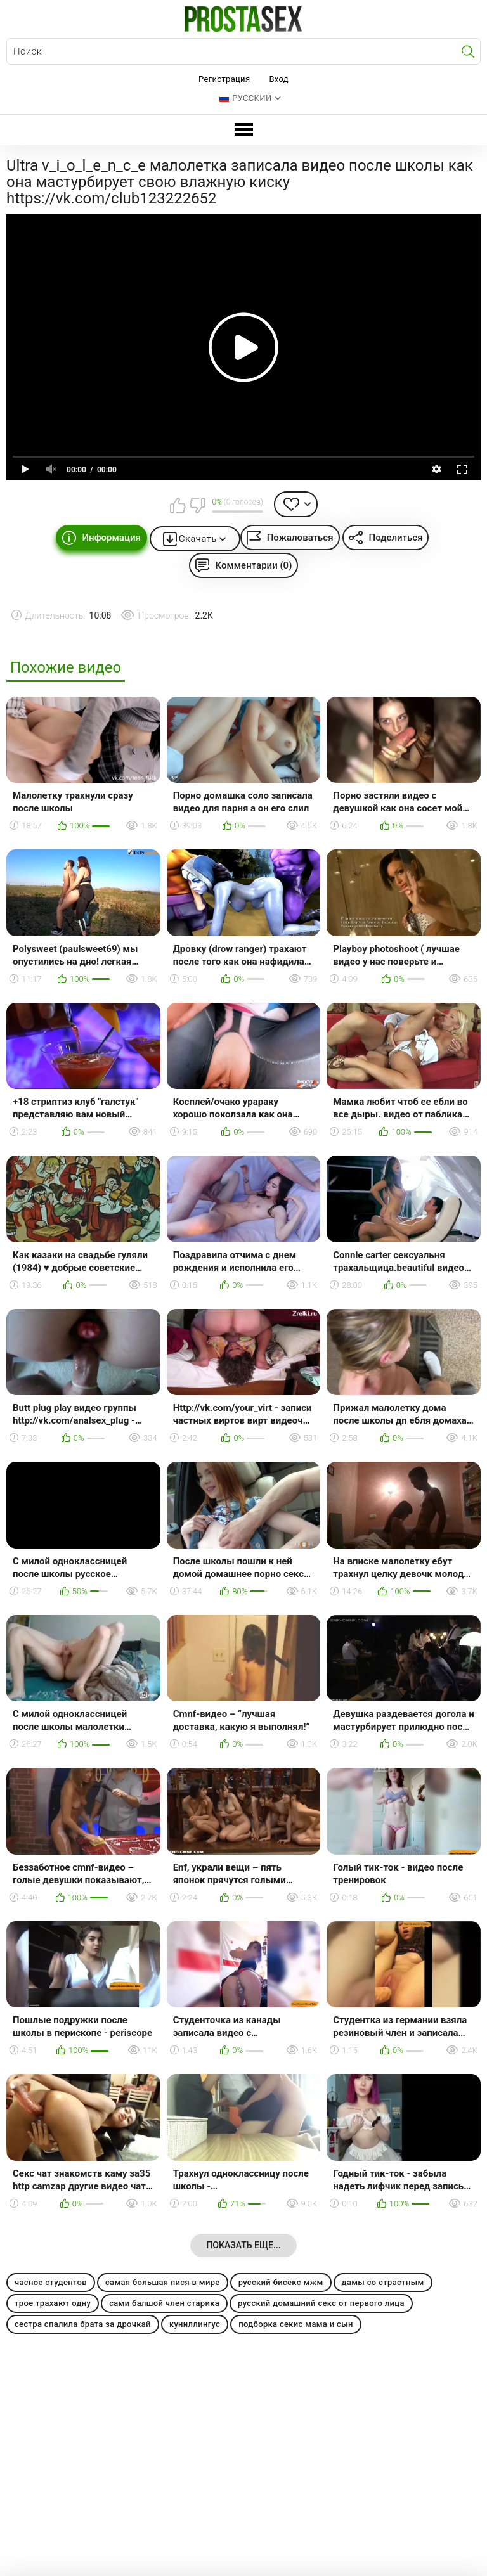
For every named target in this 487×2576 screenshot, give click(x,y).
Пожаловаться (300, 537)
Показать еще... (243, 2245)
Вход (279, 79)
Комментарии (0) (254, 565)
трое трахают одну (53, 2303)
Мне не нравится (197, 505)
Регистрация (224, 79)
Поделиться (396, 537)
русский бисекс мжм (280, 2282)
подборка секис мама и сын (295, 2324)
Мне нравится (177, 505)
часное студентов (51, 2282)
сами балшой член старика (164, 2303)
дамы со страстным (383, 2282)
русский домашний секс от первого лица (321, 2303)
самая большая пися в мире (162, 2282)
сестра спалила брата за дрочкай (83, 2324)
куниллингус (194, 2324)
